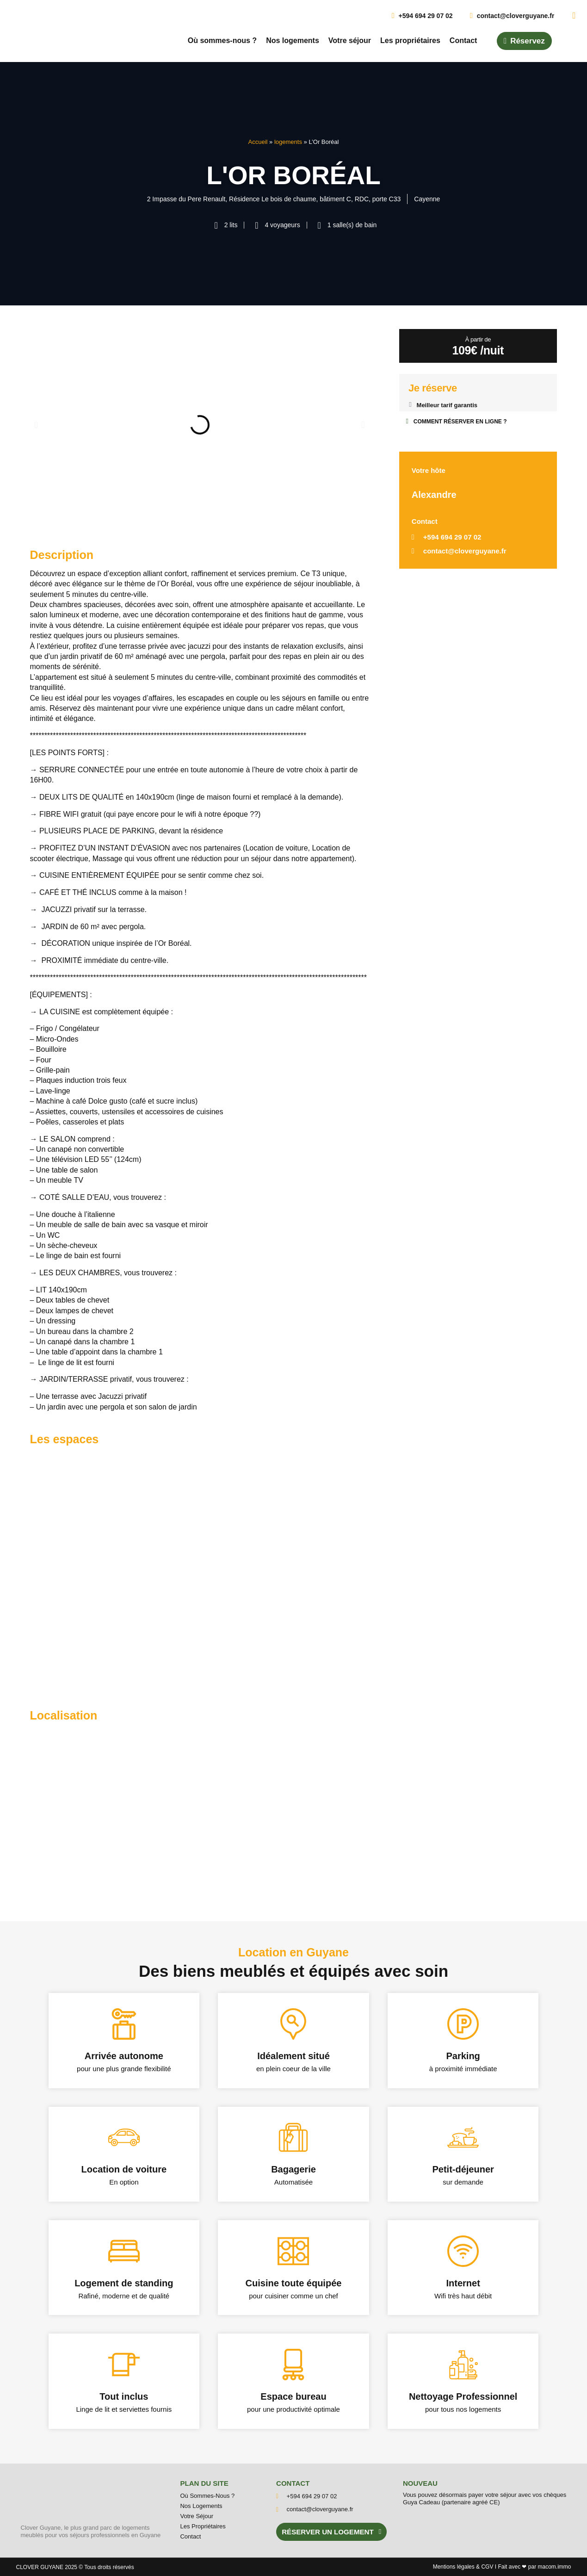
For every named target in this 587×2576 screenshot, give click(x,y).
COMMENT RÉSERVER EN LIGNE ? (460, 421)
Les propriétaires (410, 40)
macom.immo (554, 2567)
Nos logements (292, 40)
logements (288, 141)
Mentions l (454, 2567)
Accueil (258, 141)
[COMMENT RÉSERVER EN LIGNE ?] (407, 421)
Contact (463, 40)
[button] (36, 424)
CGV (487, 2567)
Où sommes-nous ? (222, 40)
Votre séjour (349, 40)
